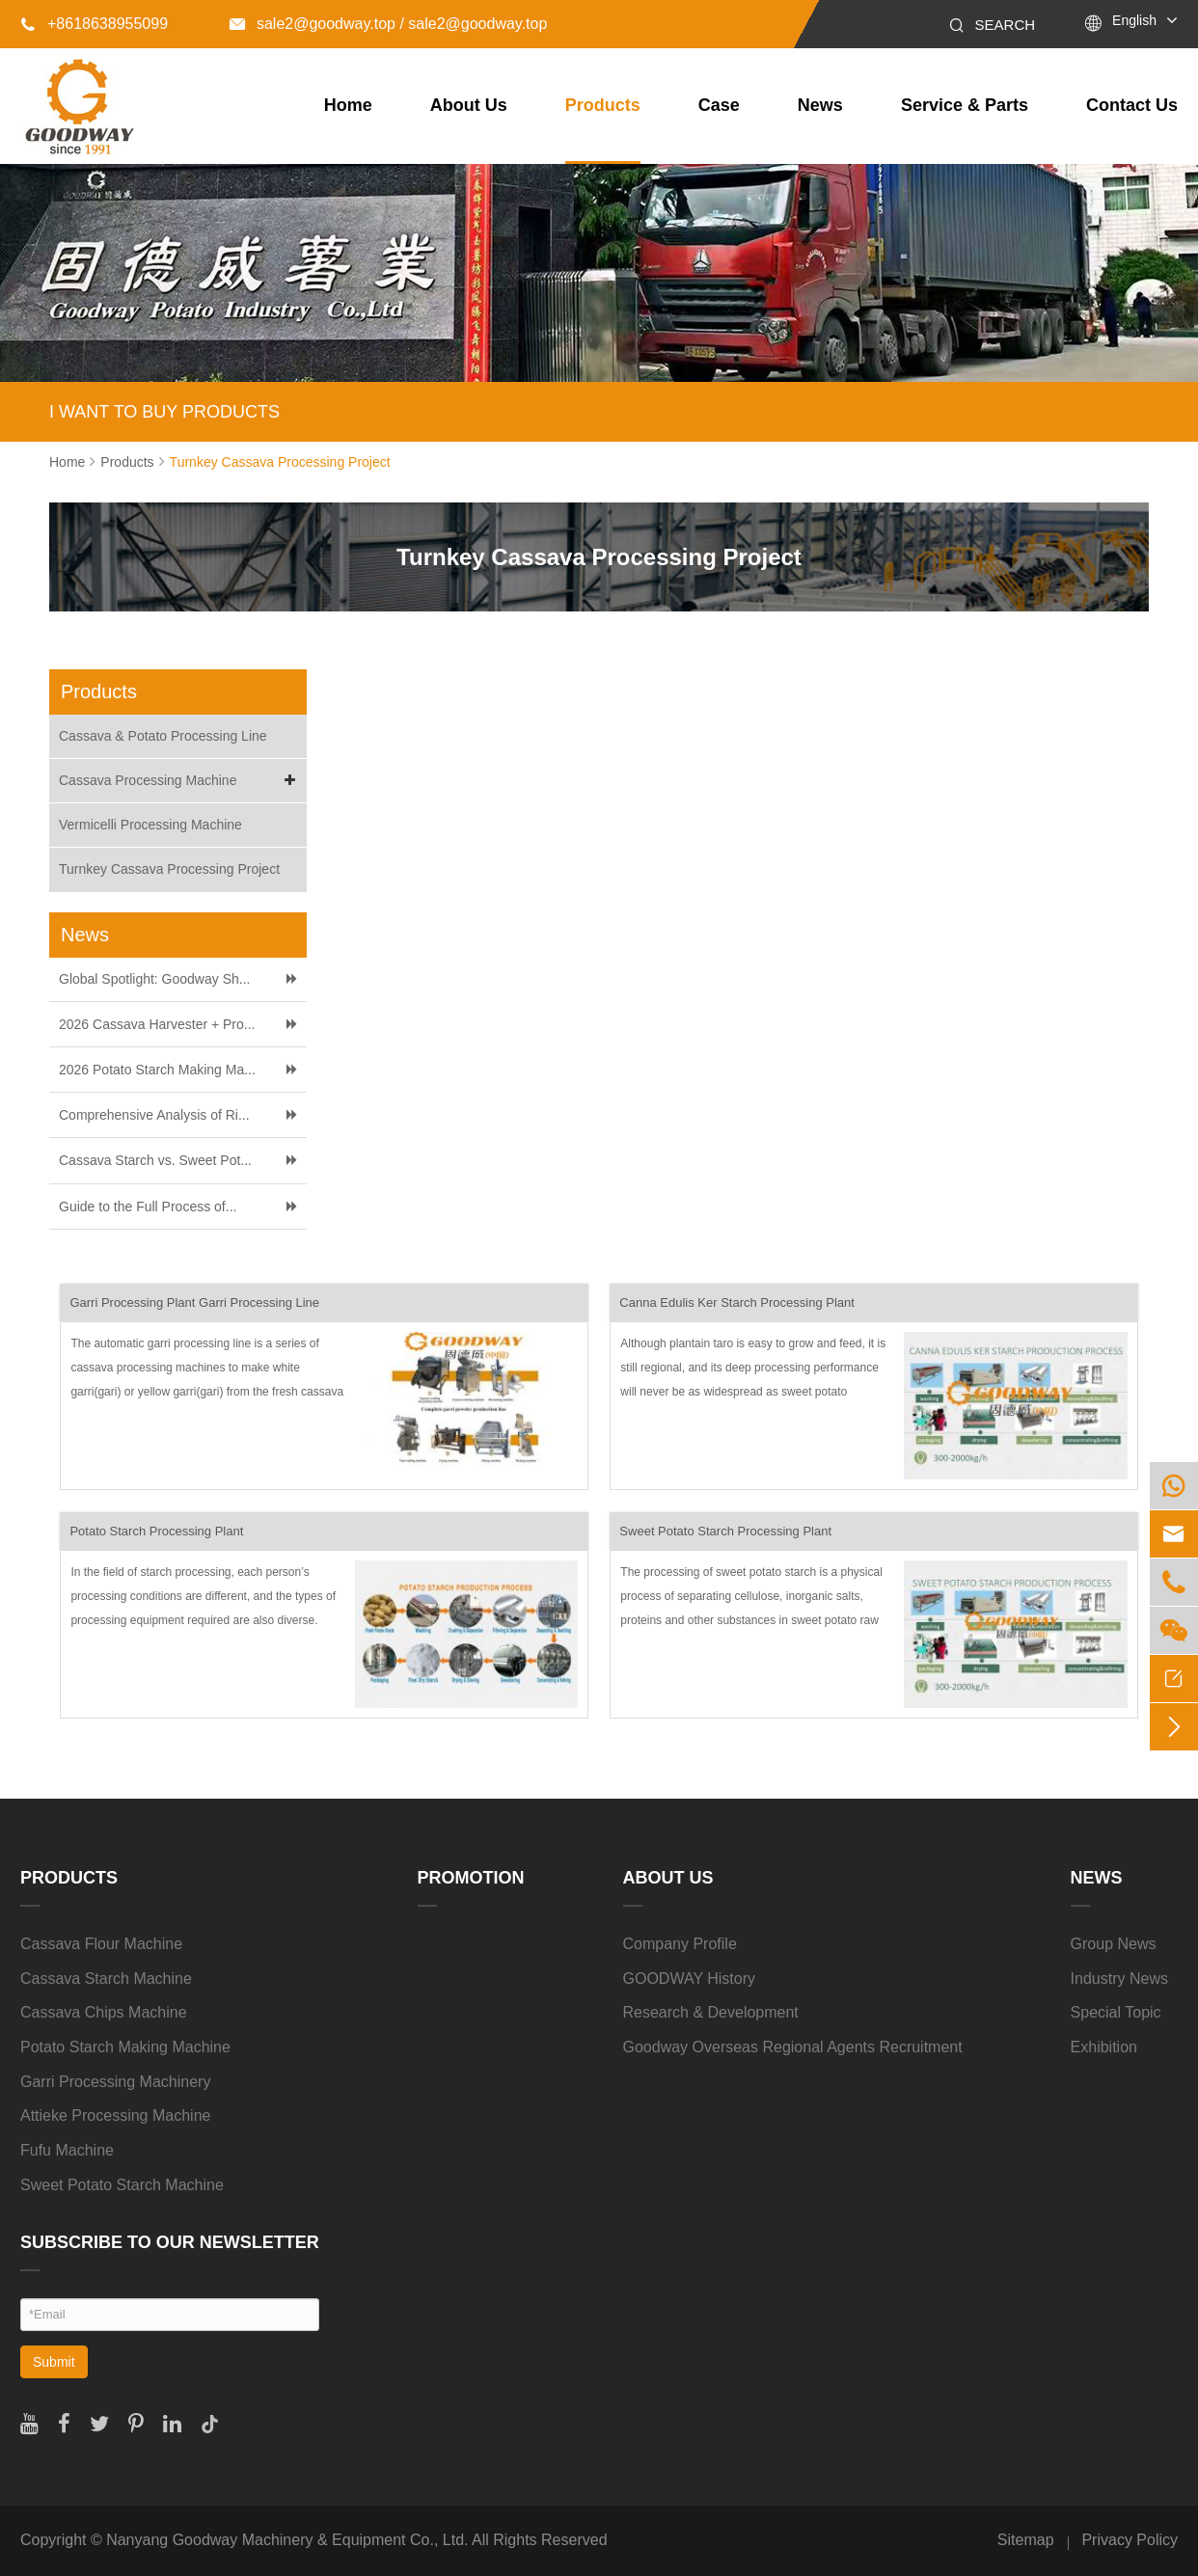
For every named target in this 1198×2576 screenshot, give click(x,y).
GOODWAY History (689, 1978)
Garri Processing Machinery (115, 2082)
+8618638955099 (94, 23)
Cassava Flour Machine (101, 1944)
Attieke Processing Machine (115, 2115)
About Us (468, 105)
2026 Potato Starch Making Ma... (157, 1069)
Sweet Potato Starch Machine (122, 2185)
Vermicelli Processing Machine (150, 824)
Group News (1114, 1944)
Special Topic (1116, 2012)
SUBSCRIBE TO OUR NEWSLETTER (169, 2242)
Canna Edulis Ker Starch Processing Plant (737, 1302)
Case (719, 105)
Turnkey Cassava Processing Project (280, 462)
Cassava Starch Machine (106, 1978)
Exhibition (1104, 2047)
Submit (54, 2362)
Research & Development (711, 2012)
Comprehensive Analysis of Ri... (154, 1115)
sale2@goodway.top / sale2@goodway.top (388, 23)
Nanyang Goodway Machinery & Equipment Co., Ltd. (287, 2540)
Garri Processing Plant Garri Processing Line (194, 1302)
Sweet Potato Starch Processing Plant (725, 1531)
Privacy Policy (1129, 2540)
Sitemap (1025, 2540)
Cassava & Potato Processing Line (163, 736)
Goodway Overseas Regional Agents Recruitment (793, 2047)
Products (602, 105)
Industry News (1119, 1978)
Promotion (471, 1877)
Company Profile (680, 1944)
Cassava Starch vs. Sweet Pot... (155, 1160)
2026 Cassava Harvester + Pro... (157, 1024)
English (1134, 20)
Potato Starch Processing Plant (156, 1531)
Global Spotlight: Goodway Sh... (154, 979)
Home (348, 105)
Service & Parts (964, 105)
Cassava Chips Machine (103, 2012)
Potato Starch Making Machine (125, 2047)
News (820, 105)
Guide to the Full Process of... (147, 1206)
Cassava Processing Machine (180, 781)
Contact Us (1132, 105)
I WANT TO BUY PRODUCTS (164, 411)
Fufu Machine (67, 2150)
